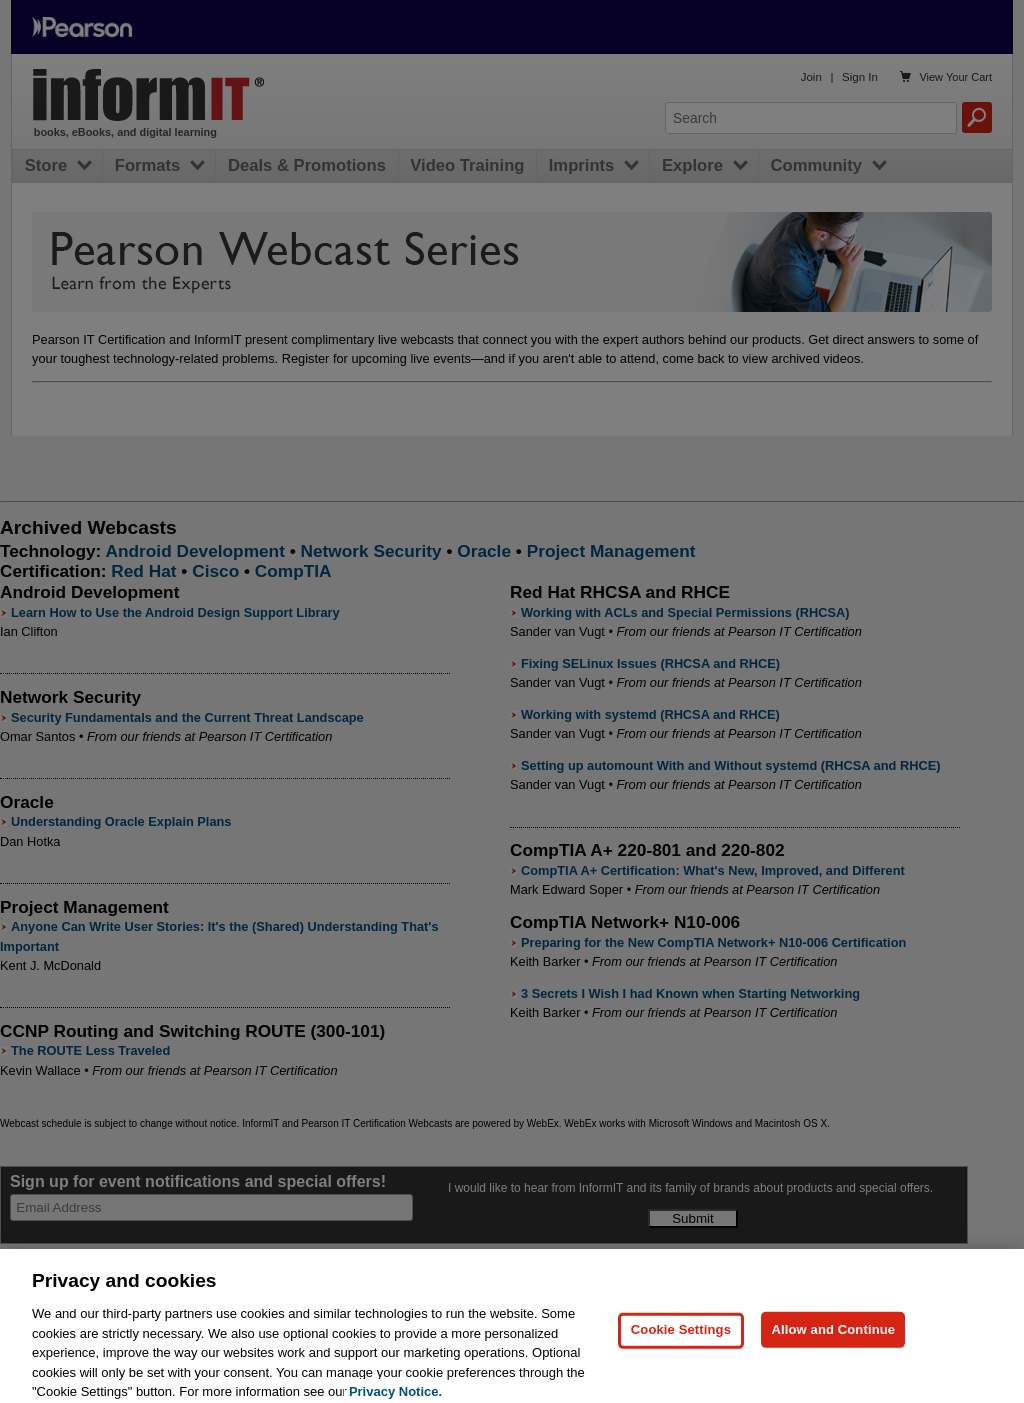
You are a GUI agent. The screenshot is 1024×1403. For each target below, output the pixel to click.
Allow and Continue (833, 1339)
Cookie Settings (681, 1339)
